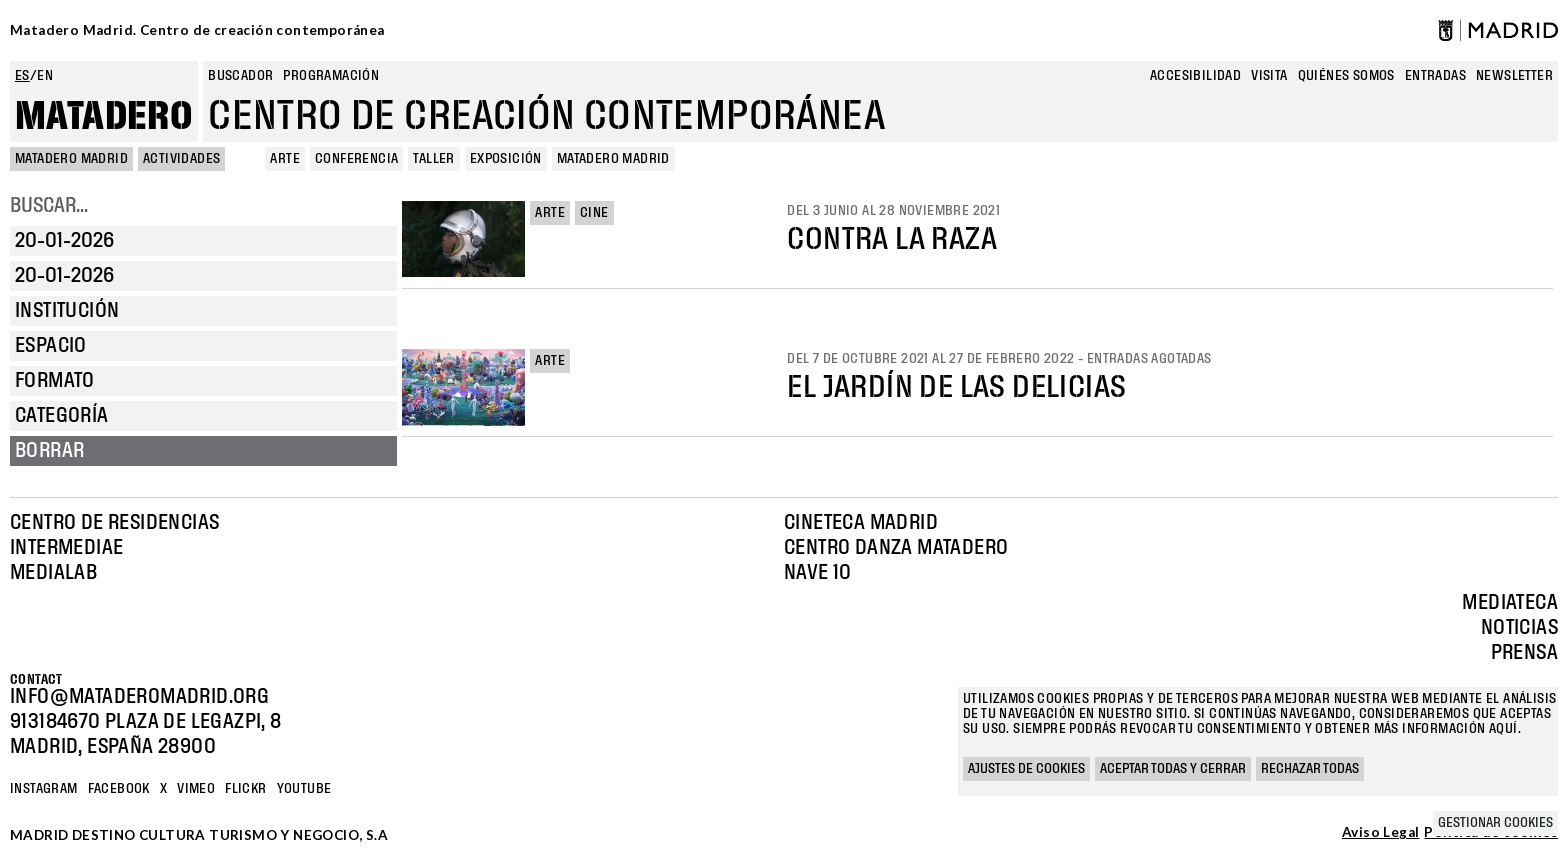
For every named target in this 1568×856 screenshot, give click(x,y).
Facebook (119, 789)
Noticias (1519, 628)
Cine (594, 213)
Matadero (104, 117)
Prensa (1524, 653)
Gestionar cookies (1495, 823)
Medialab (53, 573)
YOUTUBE (304, 789)
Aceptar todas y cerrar (1173, 769)
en (45, 76)
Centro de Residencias (114, 523)
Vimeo (196, 789)
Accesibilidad (1195, 76)
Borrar (49, 451)
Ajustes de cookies (1026, 769)
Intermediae (66, 548)
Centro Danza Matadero (896, 548)
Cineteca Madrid (861, 523)
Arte (550, 213)
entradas (1435, 76)
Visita (1269, 76)
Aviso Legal (1380, 833)
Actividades (181, 159)
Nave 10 (818, 573)
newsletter (1514, 76)
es (22, 76)
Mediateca (1510, 603)
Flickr (245, 789)
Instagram (44, 789)
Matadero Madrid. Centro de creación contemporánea (197, 30)
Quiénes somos (1346, 76)
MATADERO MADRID (71, 159)
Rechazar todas (1310, 769)
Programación (331, 76)
